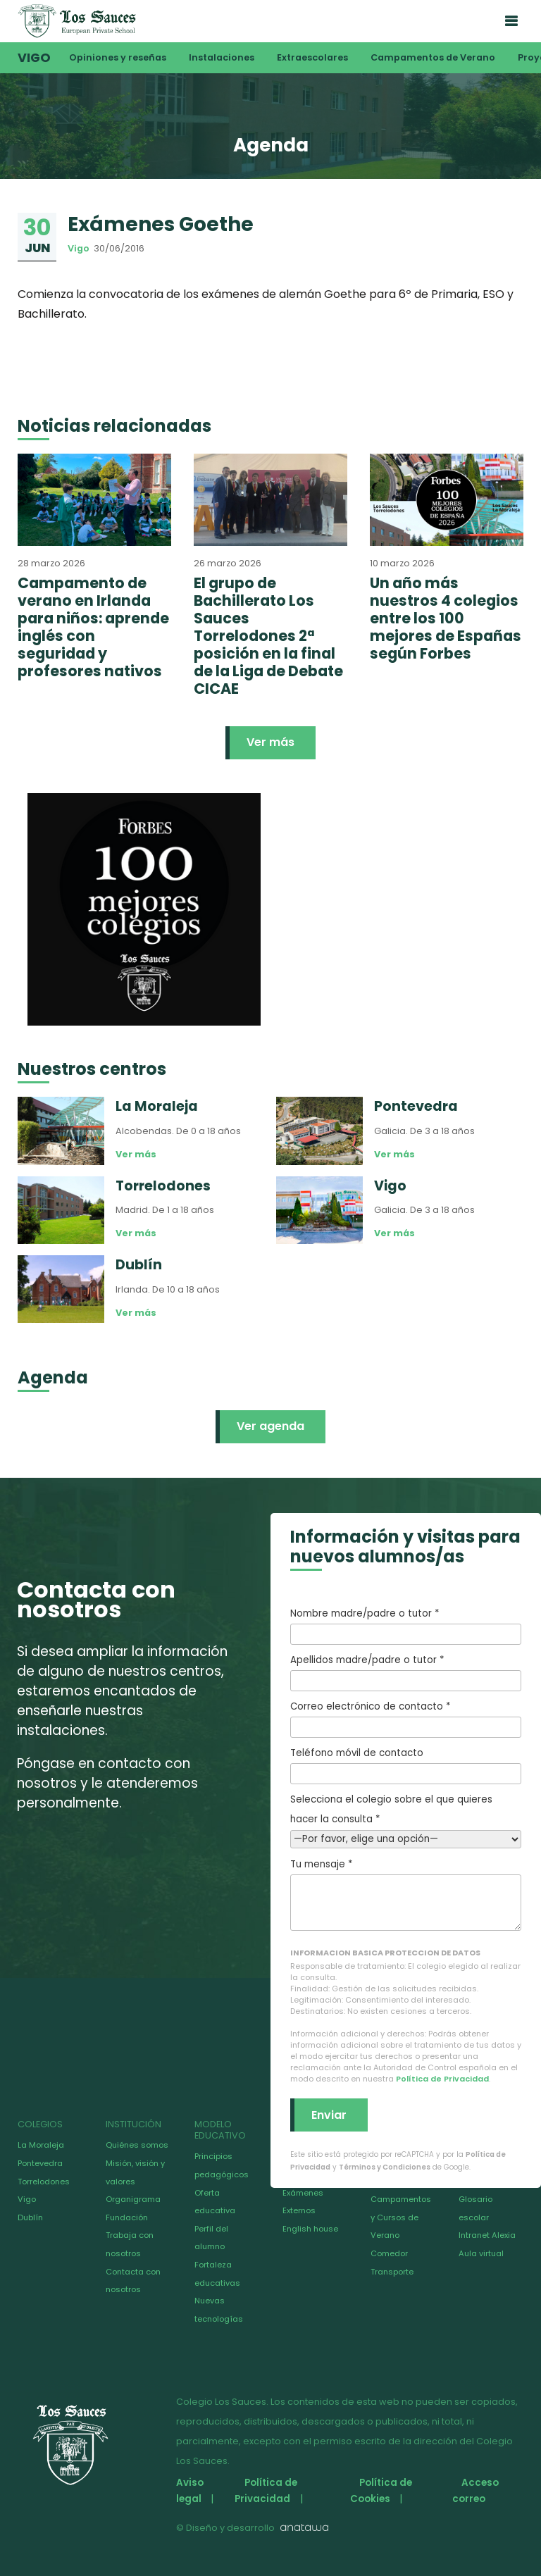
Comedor (389, 2253)
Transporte (392, 2271)
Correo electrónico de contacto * (405, 1719)
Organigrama (133, 2199)
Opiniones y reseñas (117, 57)
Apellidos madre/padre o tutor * (405, 1672)
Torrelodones (44, 2181)
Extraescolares (312, 57)
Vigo (34, 57)
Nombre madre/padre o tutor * (405, 1626)
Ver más (270, 742)
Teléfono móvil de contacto (405, 1765)
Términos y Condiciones (384, 2167)
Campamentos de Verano (433, 57)
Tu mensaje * (405, 1894)
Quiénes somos (137, 2145)
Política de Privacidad (442, 2078)
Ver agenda (270, 1426)
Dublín (30, 2217)
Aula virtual (481, 2253)
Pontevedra (40, 2163)
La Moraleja (41, 2145)
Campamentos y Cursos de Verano (401, 2217)
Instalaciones (221, 57)
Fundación (127, 2217)
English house (310, 2228)
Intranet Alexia (487, 2235)
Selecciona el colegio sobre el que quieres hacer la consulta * (405, 1819)
